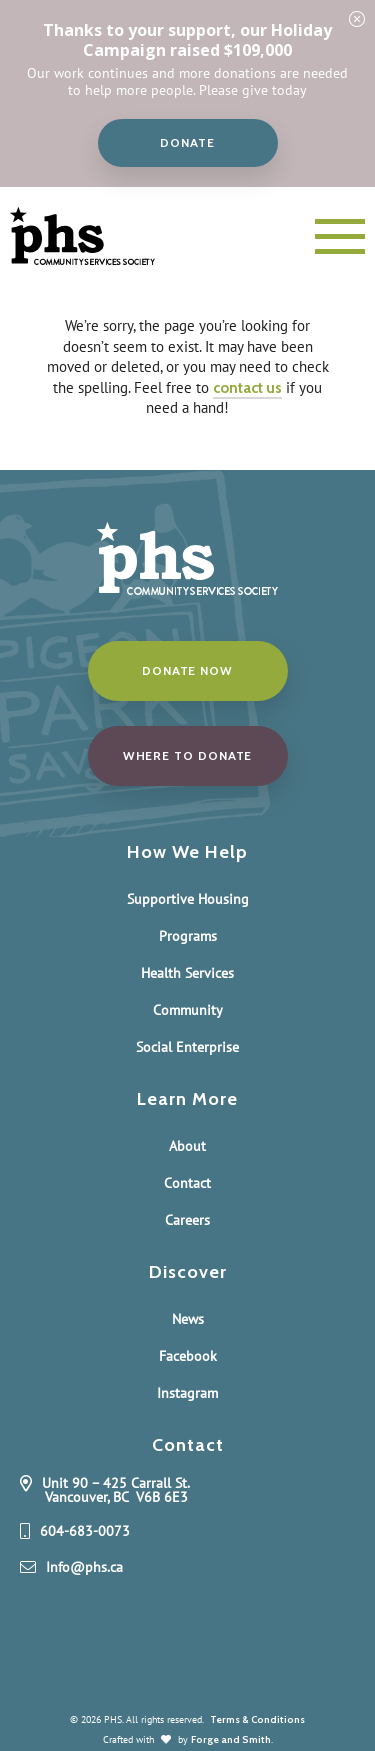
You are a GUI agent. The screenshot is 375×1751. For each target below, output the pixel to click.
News (188, 1319)
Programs (188, 936)
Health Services (187, 973)
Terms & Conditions (257, 1719)
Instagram (187, 1393)
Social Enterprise (187, 1047)
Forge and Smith (231, 1739)
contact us (247, 387)
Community (188, 1010)
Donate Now (187, 670)
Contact (187, 1183)
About (187, 1146)
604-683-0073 (85, 1532)
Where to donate (188, 755)
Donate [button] (187, 142)
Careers (187, 1220)
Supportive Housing (188, 899)
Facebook (188, 1356)
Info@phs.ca (84, 1568)
